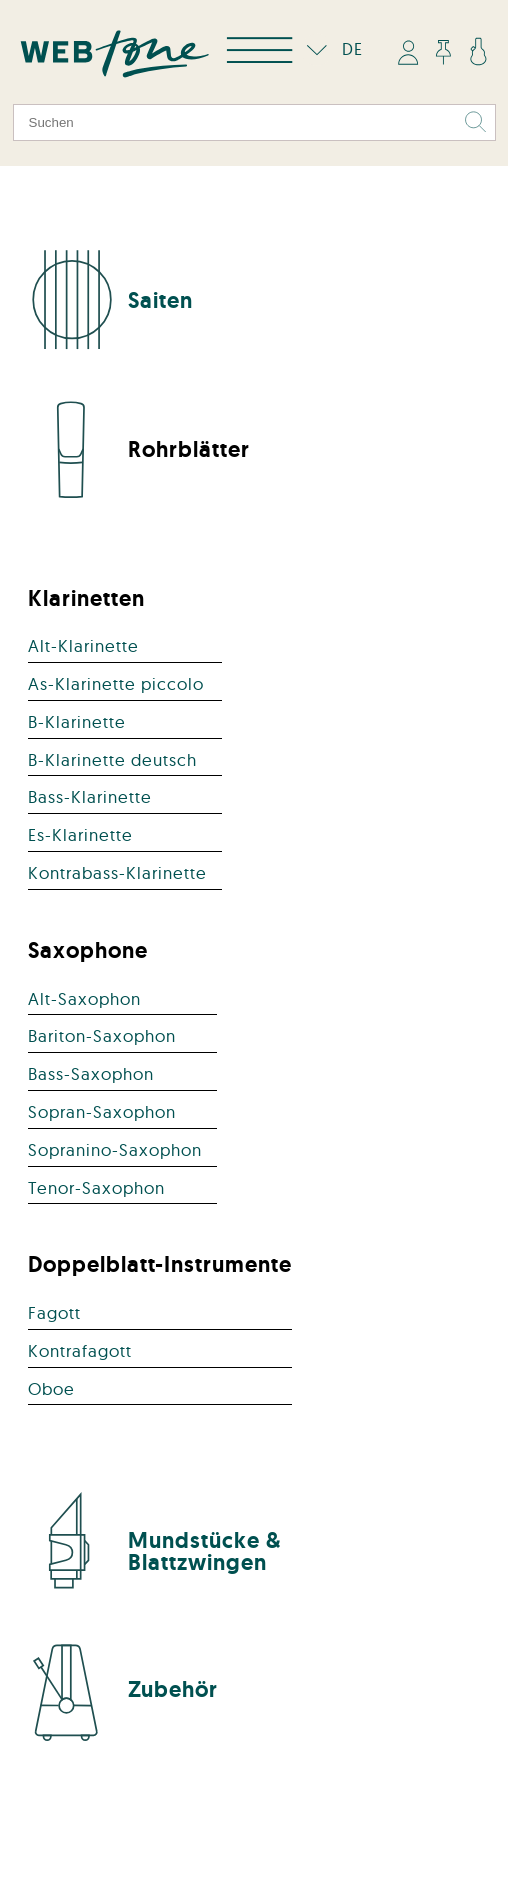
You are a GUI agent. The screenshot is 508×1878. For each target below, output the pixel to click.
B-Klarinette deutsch (112, 759)
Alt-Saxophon (84, 998)
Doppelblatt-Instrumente (160, 1264)
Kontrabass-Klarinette (117, 872)
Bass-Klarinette (90, 796)
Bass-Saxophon (91, 1073)
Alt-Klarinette (83, 645)
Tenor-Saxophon (96, 1187)
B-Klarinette (77, 721)
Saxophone (88, 950)
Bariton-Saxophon (102, 1035)
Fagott (54, 1312)
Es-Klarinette (80, 834)
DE (330, 48)
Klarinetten (86, 598)
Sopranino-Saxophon (115, 1149)
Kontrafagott (80, 1350)
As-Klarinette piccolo (116, 683)
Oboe (51, 1388)
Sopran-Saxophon (102, 1111)
